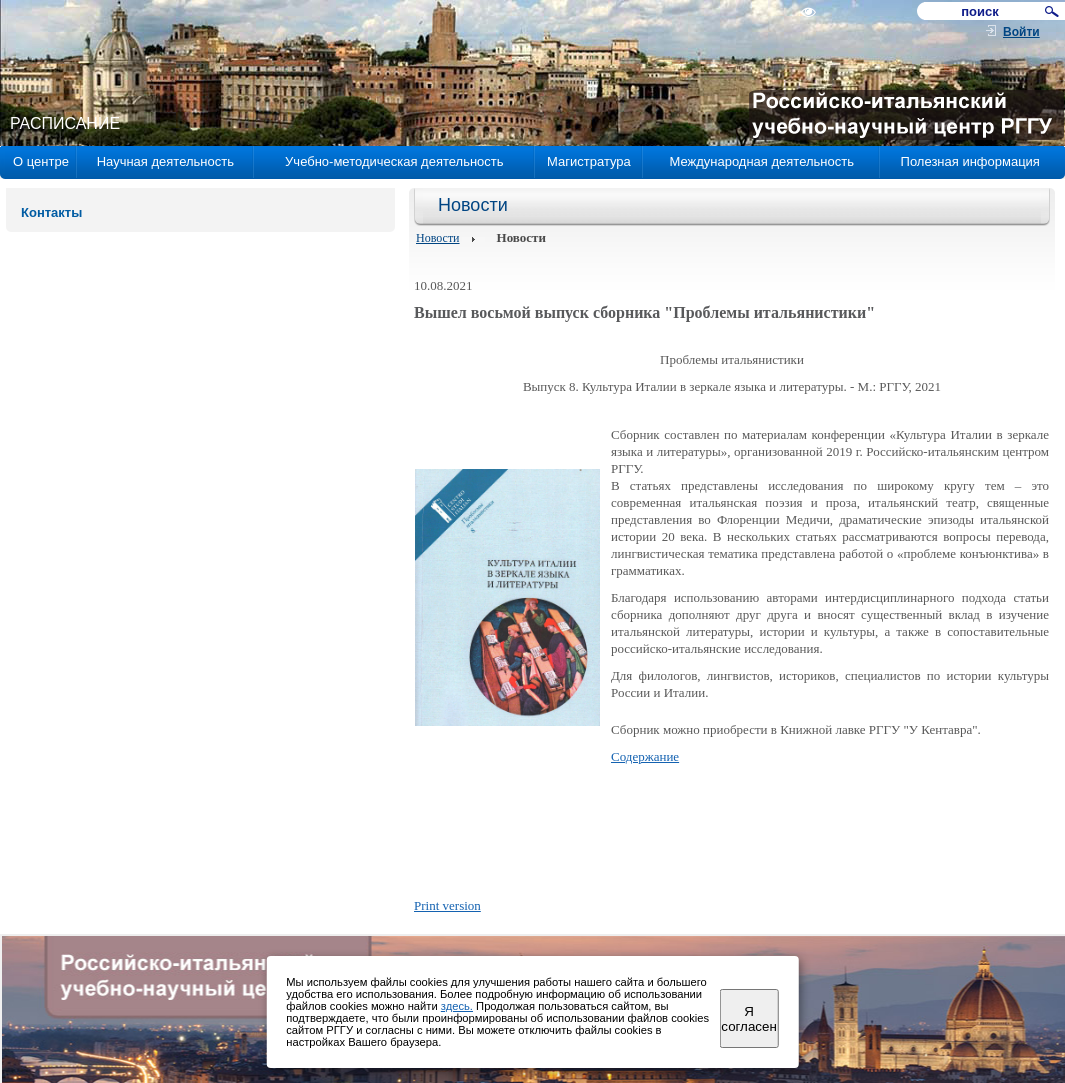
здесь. (457, 1006)
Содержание (645, 756)
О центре (41, 161)
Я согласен (748, 1019)
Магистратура (589, 161)
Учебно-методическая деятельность (394, 161)
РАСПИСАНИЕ (65, 123)
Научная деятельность (165, 161)
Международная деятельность (761, 161)
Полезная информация (970, 161)
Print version (447, 905)
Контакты (51, 212)
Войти (1021, 32)
